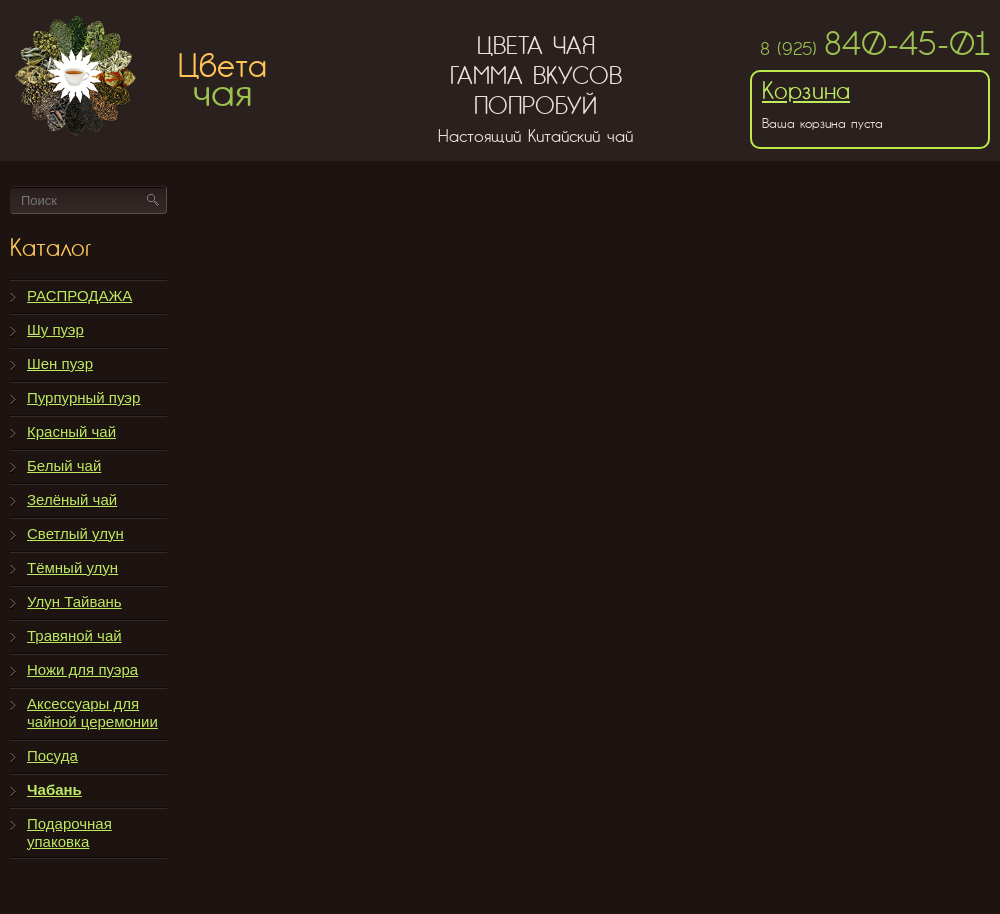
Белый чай (64, 465)
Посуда (52, 755)
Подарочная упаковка (69, 832)
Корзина (806, 90)
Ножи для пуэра (82, 669)
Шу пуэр (55, 329)
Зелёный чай (72, 499)
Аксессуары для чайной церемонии (92, 712)
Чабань (54, 789)
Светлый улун (75, 533)
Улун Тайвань (74, 601)
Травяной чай (74, 635)
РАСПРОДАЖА (79, 295)
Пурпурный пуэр (83, 397)
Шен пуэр (60, 363)
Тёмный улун (72, 567)
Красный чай (71, 431)
